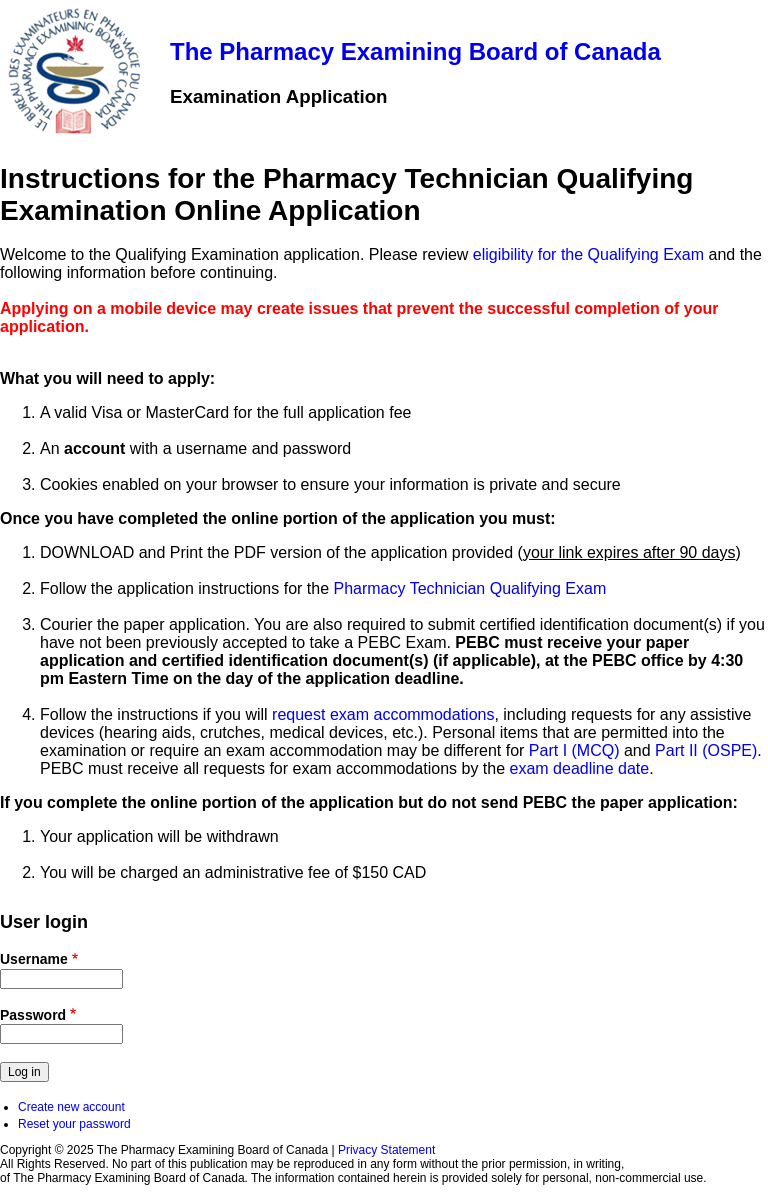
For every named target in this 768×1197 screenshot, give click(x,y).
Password (33, 1015)
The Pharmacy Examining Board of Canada (415, 51)
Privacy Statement (386, 1150)
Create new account (71, 1107)
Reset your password (74, 1124)
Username (34, 959)
